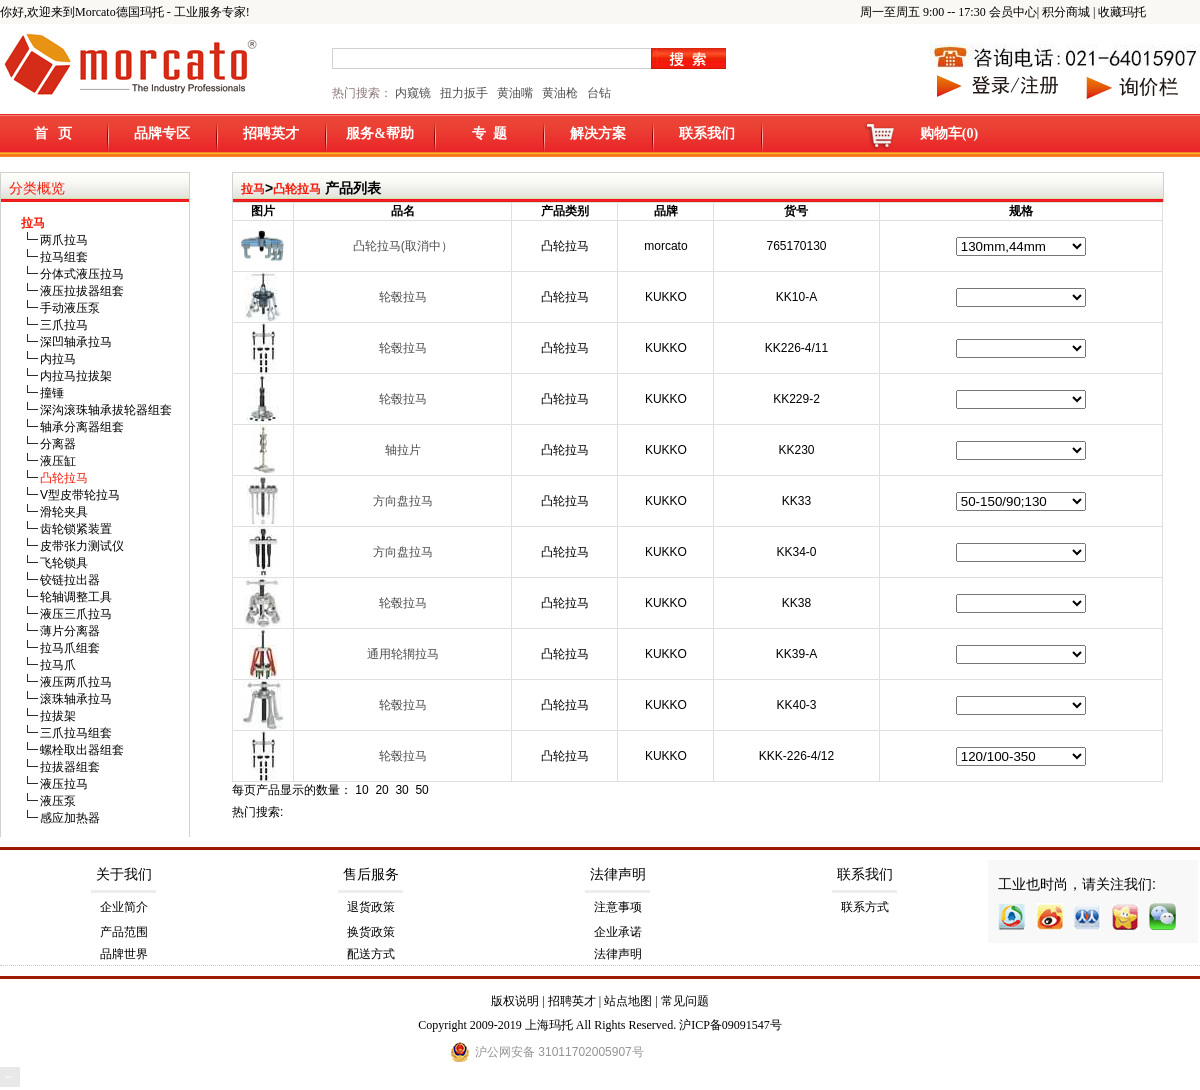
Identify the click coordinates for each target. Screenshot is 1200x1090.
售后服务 (371, 874)
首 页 (53, 133)
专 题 (489, 133)
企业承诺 (618, 932)
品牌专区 (162, 133)
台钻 (597, 93)
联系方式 (865, 907)
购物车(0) (949, 133)
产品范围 (124, 932)
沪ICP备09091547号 (730, 1025)
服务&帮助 (380, 133)
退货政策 (371, 907)
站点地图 (628, 1001)
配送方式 (371, 954)
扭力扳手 (464, 93)
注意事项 (618, 907)
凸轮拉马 (297, 189)
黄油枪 (560, 93)
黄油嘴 (515, 93)
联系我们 (707, 133)
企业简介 (124, 907)
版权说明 (515, 1001)
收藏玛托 (1122, 12)
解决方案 (598, 133)
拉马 (253, 189)
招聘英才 (271, 133)
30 (401, 790)
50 (421, 790)
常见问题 (685, 1001)
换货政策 (371, 932)
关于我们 (124, 874)
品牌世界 (124, 954)
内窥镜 (413, 93)
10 (361, 790)
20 (381, 790)
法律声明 (618, 874)
